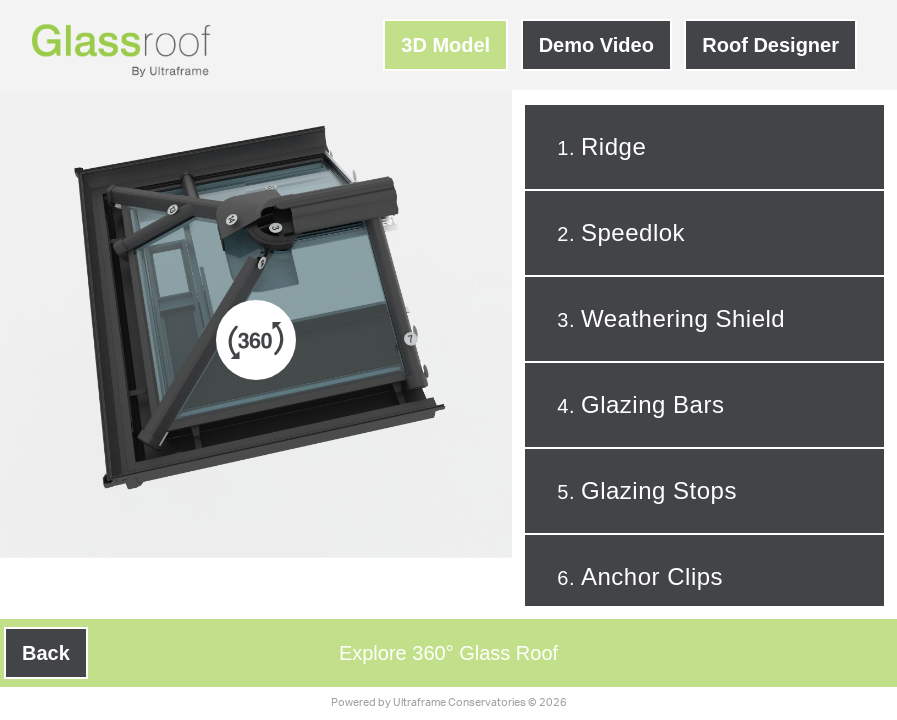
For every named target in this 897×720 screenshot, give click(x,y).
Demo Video (596, 45)
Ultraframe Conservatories (459, 702)
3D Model (445, 45)
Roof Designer (770, 45)
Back (46, 653)
